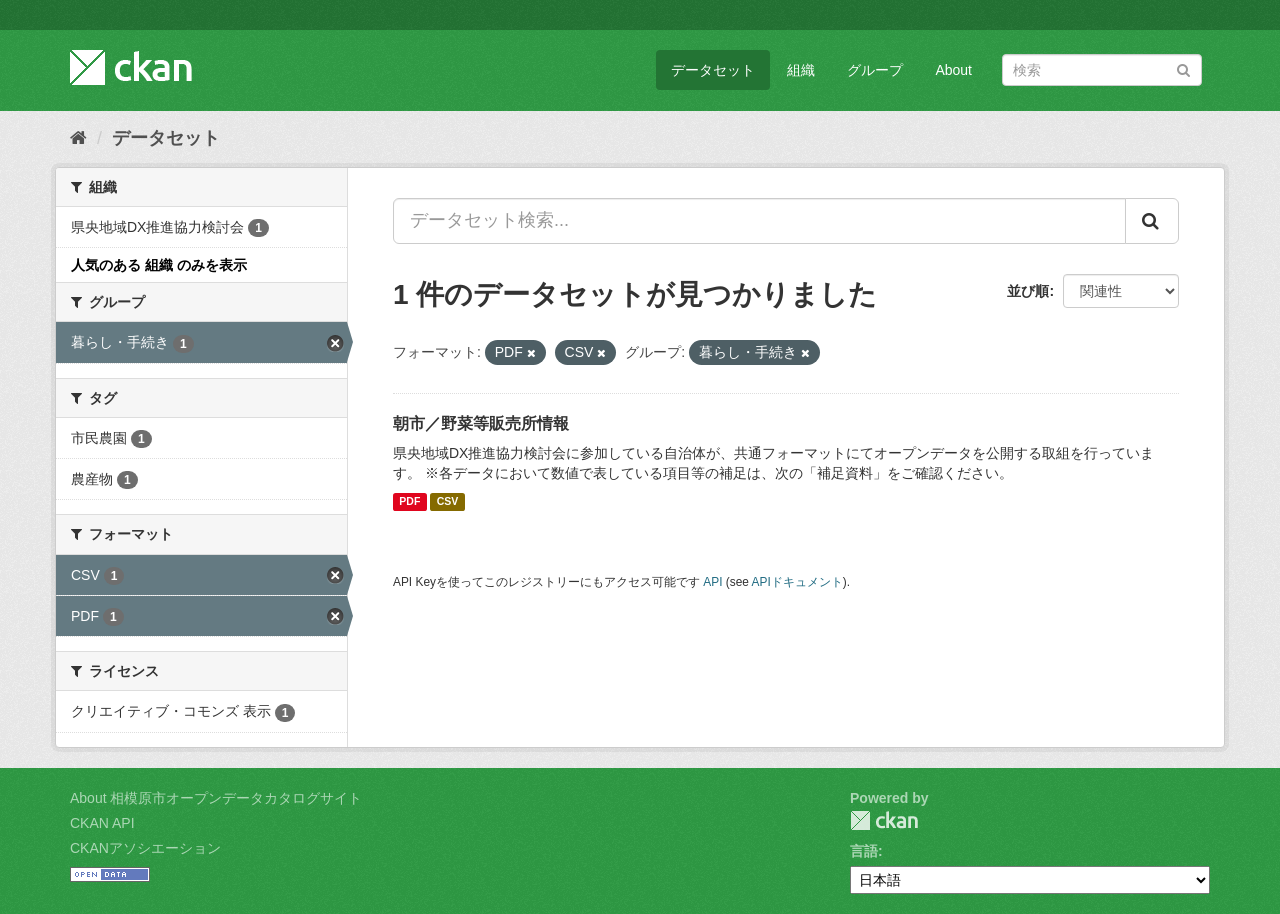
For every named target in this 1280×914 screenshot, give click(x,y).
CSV (448, 502)
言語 (864, 851)
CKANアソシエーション (145, 848)
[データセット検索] (1102, 70)
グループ (875, 70)
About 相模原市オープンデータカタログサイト (216, 798)
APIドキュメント (797, 582)
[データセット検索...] (759, 221)
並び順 (1028, 291)
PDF (409, 502)
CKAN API (102, 823)
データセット (713, 70)
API (712, 582)
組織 (801, 70)
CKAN (884, 820)
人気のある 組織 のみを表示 (159, 265)
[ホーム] (78, 138)
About (953, 70)
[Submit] (1183, 68)
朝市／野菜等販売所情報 (481, 423)
